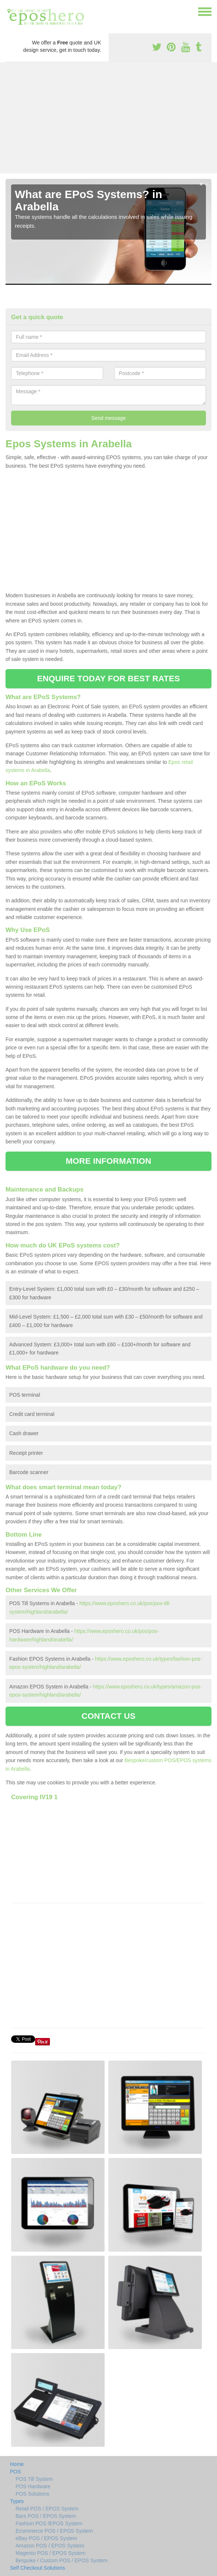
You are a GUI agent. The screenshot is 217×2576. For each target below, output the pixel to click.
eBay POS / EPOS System (46, 2538)
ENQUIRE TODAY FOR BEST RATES (108, 678)
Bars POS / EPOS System (46, 2516)
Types (17, 2501)
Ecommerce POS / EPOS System (54, 2531)
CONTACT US (108, 1716)
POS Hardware (33, 2486)
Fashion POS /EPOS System (49, 2523)
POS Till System (34, 2479)
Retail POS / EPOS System (47, 2509)
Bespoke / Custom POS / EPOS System (62, 2560)
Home (17, 2464)
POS (15, 2472)
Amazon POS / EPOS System (50, 2546)
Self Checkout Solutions (37, 2568)
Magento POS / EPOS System (50, 2553)
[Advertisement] (108, 118)
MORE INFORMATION (108, 1161)
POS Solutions (32, 2494)
